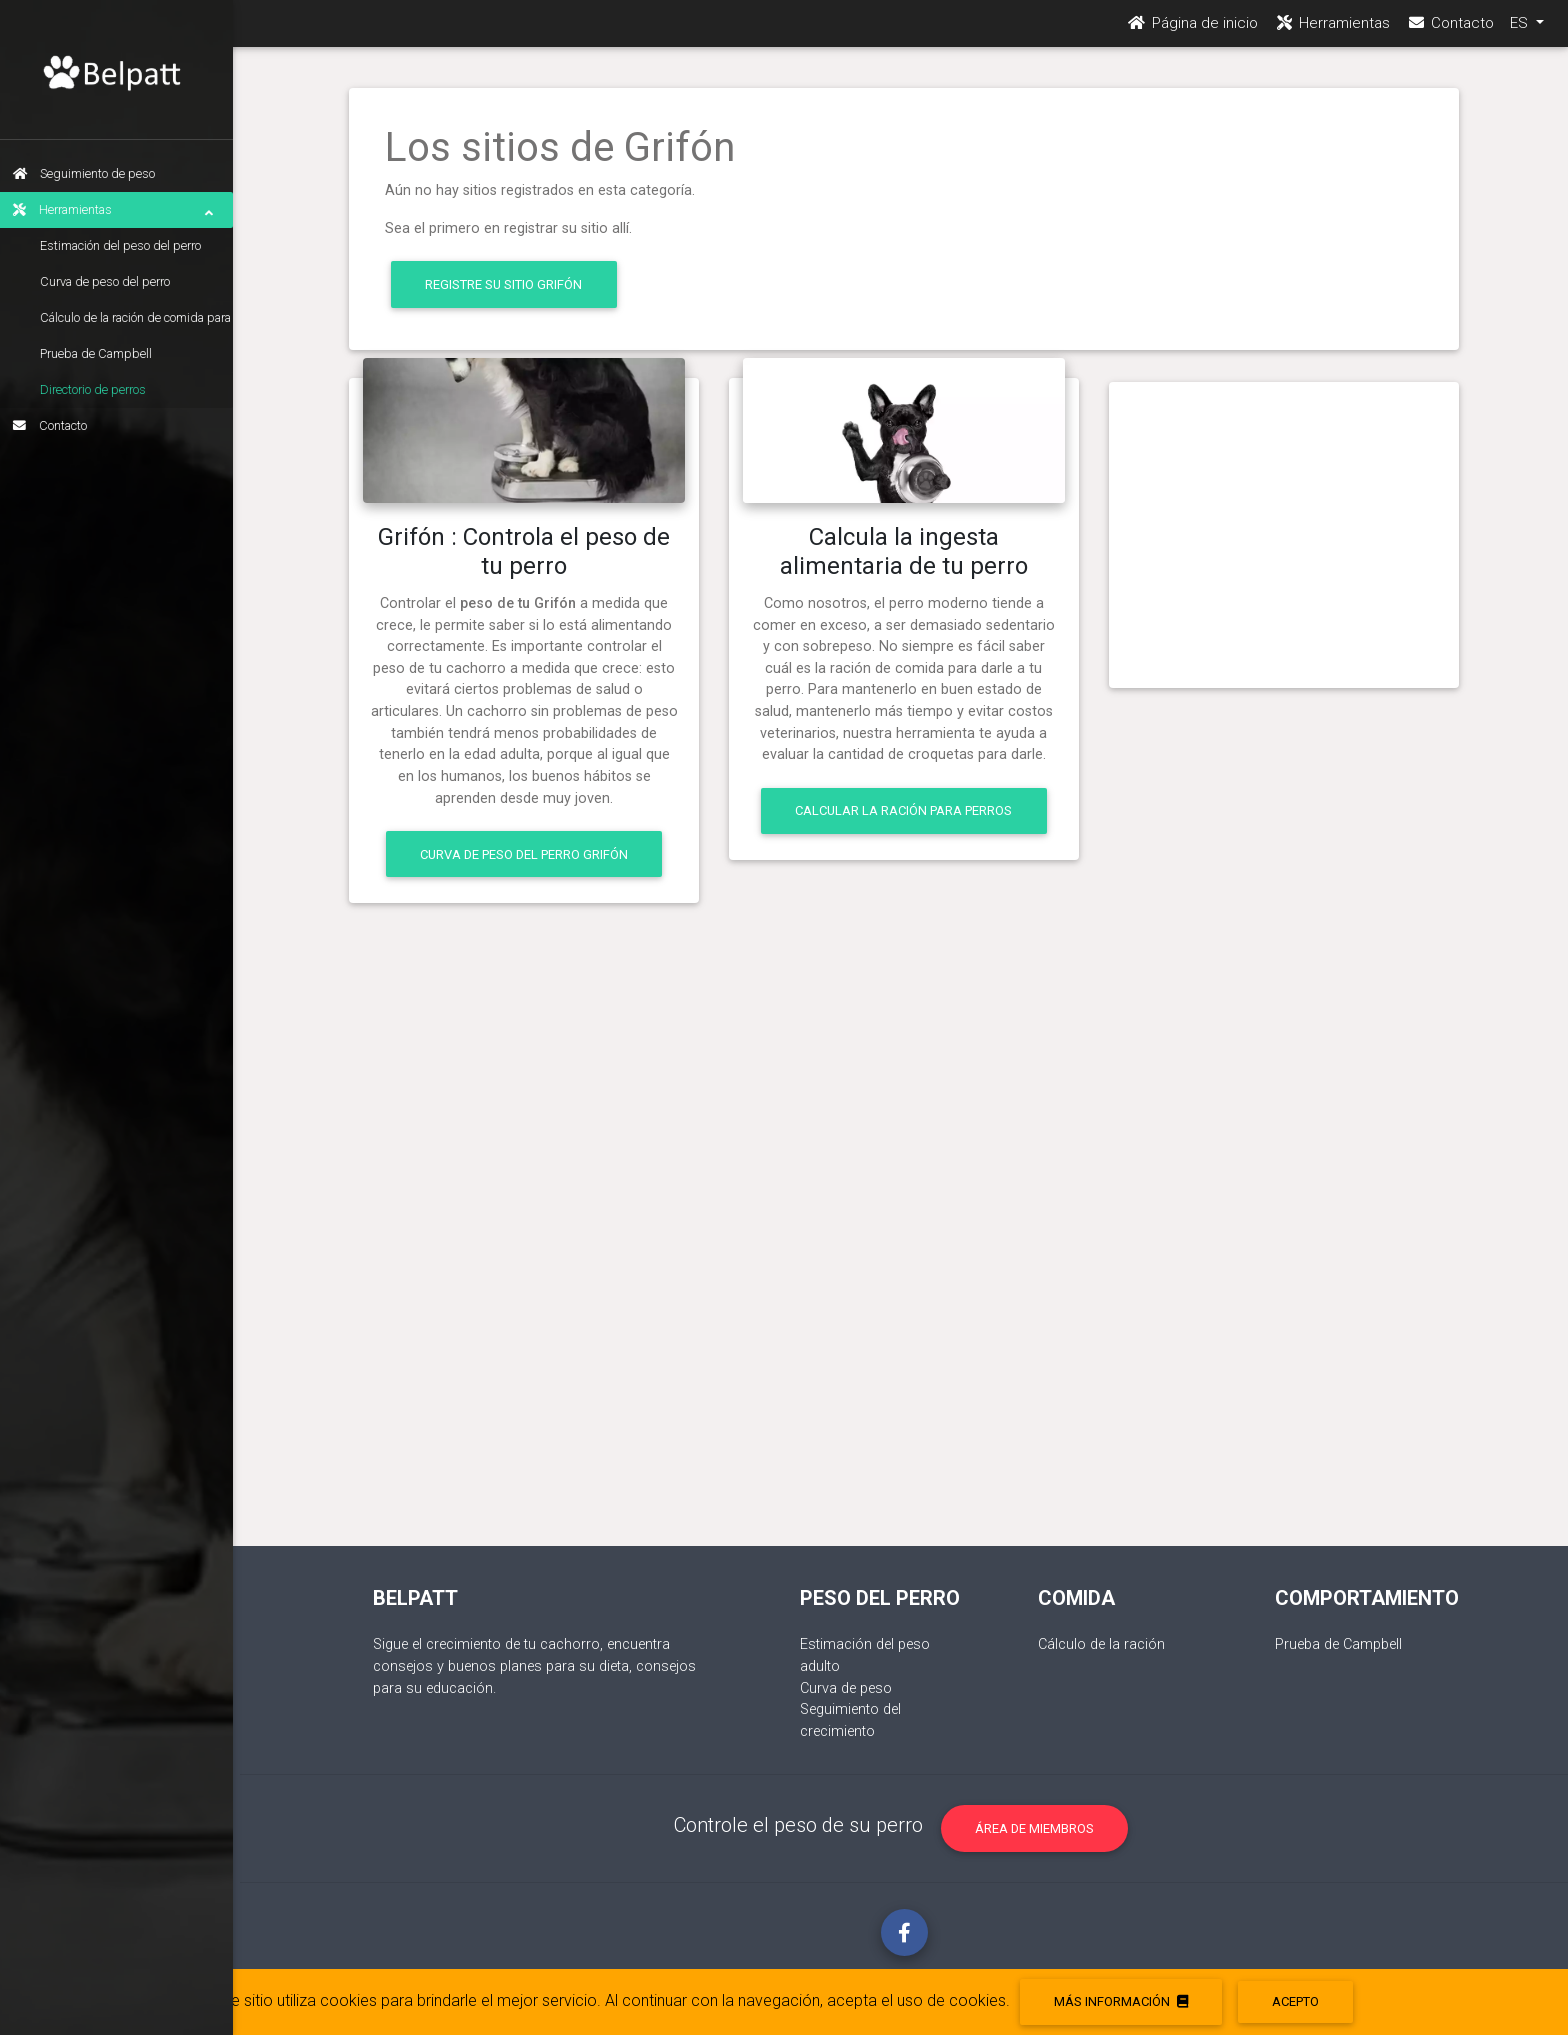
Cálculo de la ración (1101, 1644)
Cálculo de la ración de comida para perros (142, 323)
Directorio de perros (100, 389)
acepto (1295, 2001)
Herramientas (120, 210)
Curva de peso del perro (112, 281)
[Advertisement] (1284, 527)
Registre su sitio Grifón (503, 284)
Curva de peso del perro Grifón (524, 854)
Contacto (57, 425)
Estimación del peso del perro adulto (127, 251)
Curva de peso (846, 1688)
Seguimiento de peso (91, 173)
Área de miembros (1034, 1828)
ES (1521, 31)
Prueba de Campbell (103, 353)
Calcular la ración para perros (903, 810)
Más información (1121, 2001)
